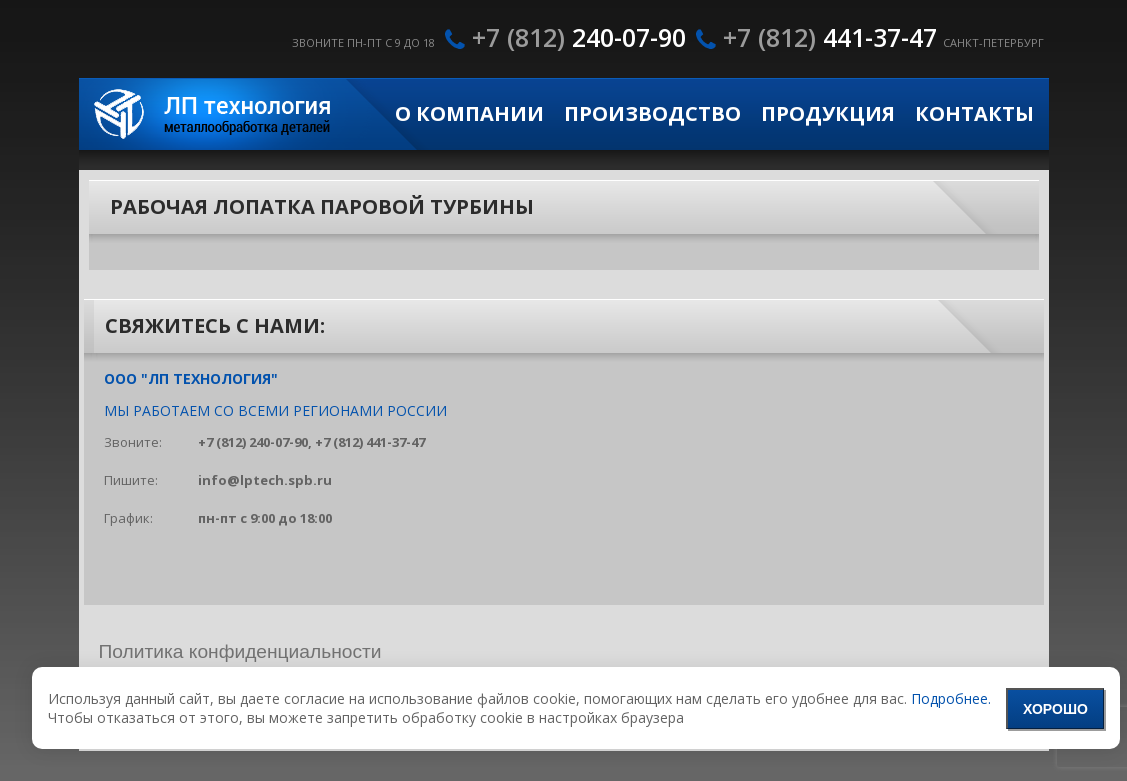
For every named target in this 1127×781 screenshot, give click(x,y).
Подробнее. (951, 698)
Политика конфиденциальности (240, 651)
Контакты (974, 114)
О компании (469, 114)
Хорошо (1055, 709)
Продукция (828, 114)
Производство (652, 114)
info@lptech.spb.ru (265, 480)
